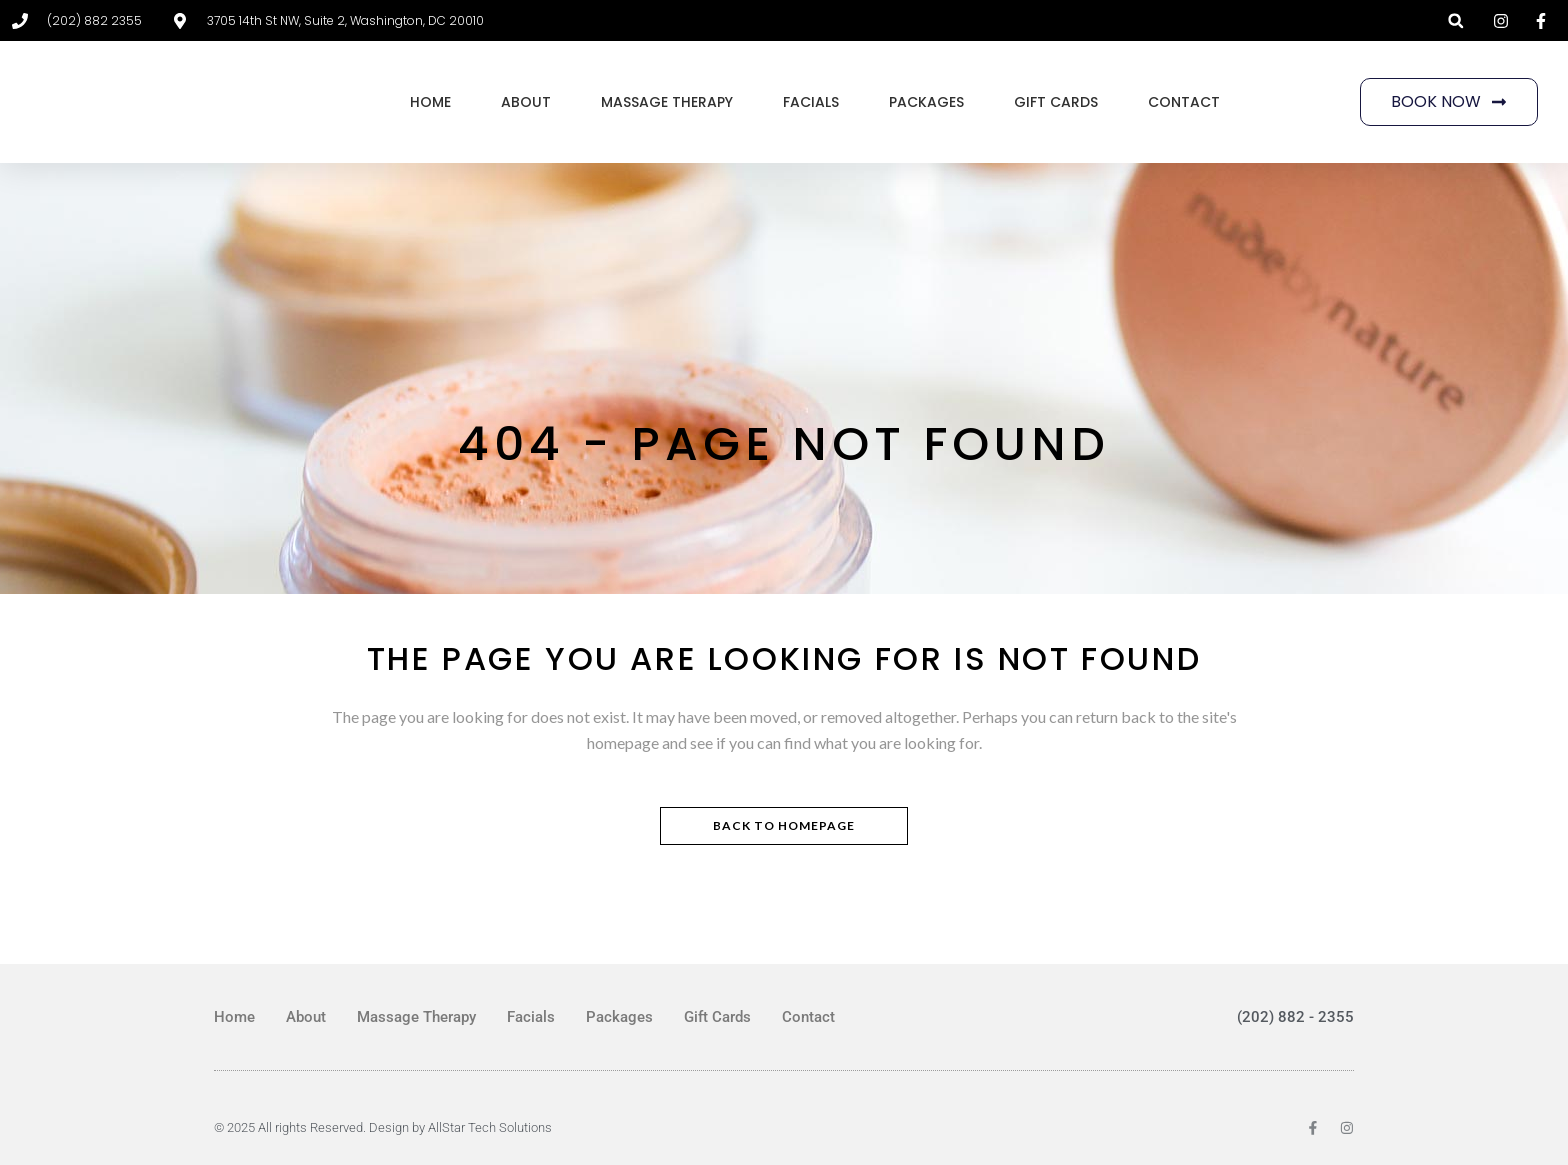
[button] (1455, 20)
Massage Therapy (667, 102)
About (526, 102)
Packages (926, 102)
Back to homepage (784, 825)
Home (430, 102)
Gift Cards (1056, 102)
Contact (1184, 102)
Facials (811, 102)
